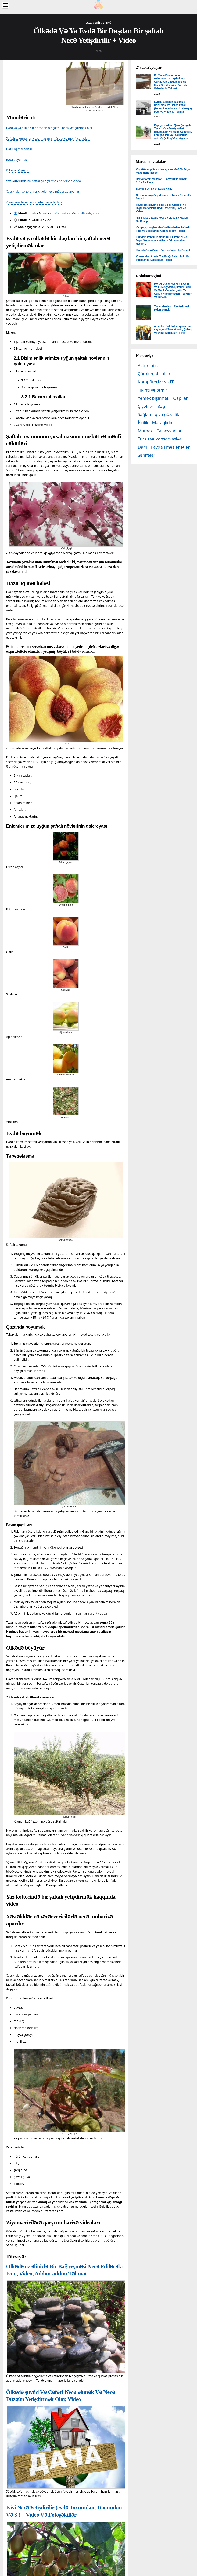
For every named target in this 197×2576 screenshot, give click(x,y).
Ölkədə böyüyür (17, 170)
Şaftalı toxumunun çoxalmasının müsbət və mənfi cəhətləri (48, 138)
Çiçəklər (145, 406)
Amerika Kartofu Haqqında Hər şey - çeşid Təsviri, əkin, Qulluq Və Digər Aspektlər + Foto (172, 329)
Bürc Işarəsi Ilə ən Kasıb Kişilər (154, 188)
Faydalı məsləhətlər (170, 447)
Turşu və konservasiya (159, 439)
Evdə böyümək (16, 160)
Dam (142, 447)
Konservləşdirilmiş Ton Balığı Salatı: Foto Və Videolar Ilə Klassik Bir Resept (162, 258)
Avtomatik (148, 365)
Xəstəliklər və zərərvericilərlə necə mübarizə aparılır (42, 191)
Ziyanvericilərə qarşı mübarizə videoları (34, 202)
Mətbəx (145, 431)
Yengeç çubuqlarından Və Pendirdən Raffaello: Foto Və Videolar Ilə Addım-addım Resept (164, 229)
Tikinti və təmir (152, 390)
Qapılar (180, 398)
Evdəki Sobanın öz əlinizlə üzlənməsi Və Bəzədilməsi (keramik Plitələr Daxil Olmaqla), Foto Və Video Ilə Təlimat (173, 106)
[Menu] (5, 5)
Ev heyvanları (170, 431)
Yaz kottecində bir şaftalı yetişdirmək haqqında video (43, 181)
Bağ (161, 406)
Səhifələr (146, 455)
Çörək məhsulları (154, 374)
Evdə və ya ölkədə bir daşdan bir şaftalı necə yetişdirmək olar (49, 128)
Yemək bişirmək (153, 398)
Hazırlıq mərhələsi (19, 149)
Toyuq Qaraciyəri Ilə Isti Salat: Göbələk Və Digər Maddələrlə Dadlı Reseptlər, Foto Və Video (161, 208)
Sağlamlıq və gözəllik (158, 414)
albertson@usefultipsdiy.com (78, 213)
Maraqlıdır (162, 422)
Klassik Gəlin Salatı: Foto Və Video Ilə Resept (163, 250)
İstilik (143, 422)
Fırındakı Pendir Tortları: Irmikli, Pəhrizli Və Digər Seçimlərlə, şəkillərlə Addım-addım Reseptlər (161, 240)
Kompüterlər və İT (156, 382)
